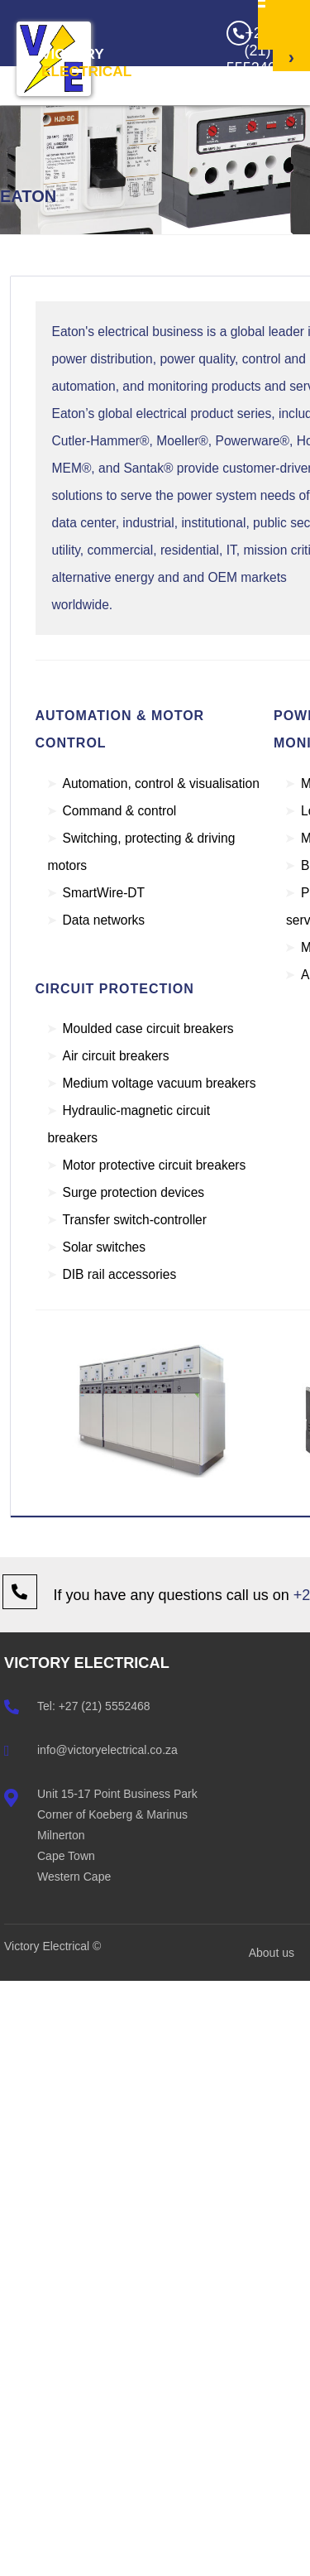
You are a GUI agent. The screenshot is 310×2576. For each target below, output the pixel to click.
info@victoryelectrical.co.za (107, 1750)
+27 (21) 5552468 (250, 47)
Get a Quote (290, 144)
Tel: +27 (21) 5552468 (93, 1706)
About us (271, 1952)
